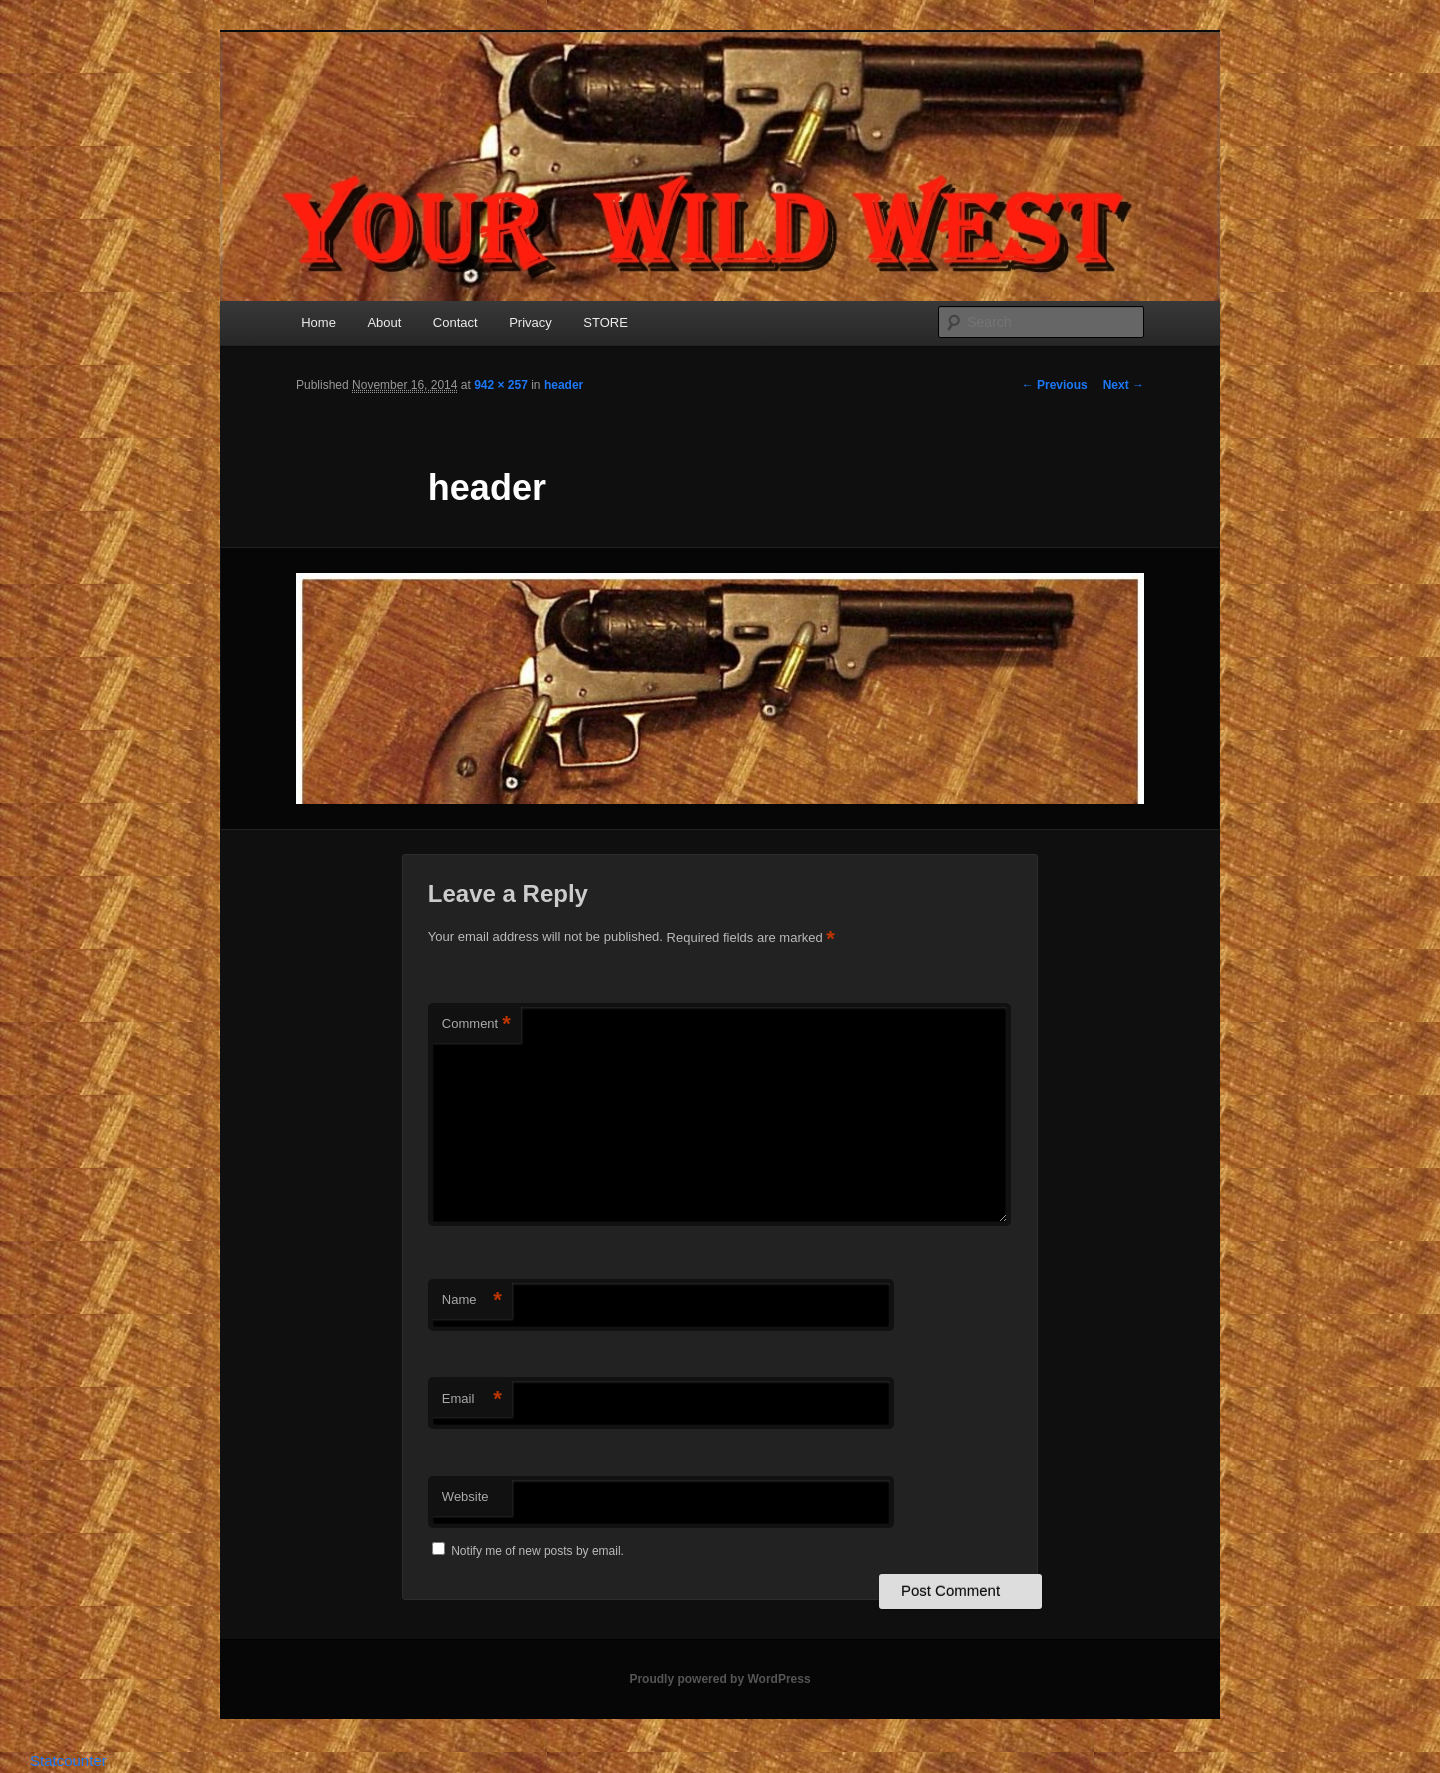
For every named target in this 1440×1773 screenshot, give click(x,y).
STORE (605, 322)
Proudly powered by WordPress (719, 1679)
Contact (455, 322)
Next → (1123, 385)
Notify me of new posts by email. (537, 1551)
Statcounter (68, 1760)
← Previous (1055, 385)
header (563, 385)
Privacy (530, 322)
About (384, 322)
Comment (476, 1024)
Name (472, 1300)
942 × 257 (501, 385)
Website (465, 1496)
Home (318, 322)
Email (472, 1399)
